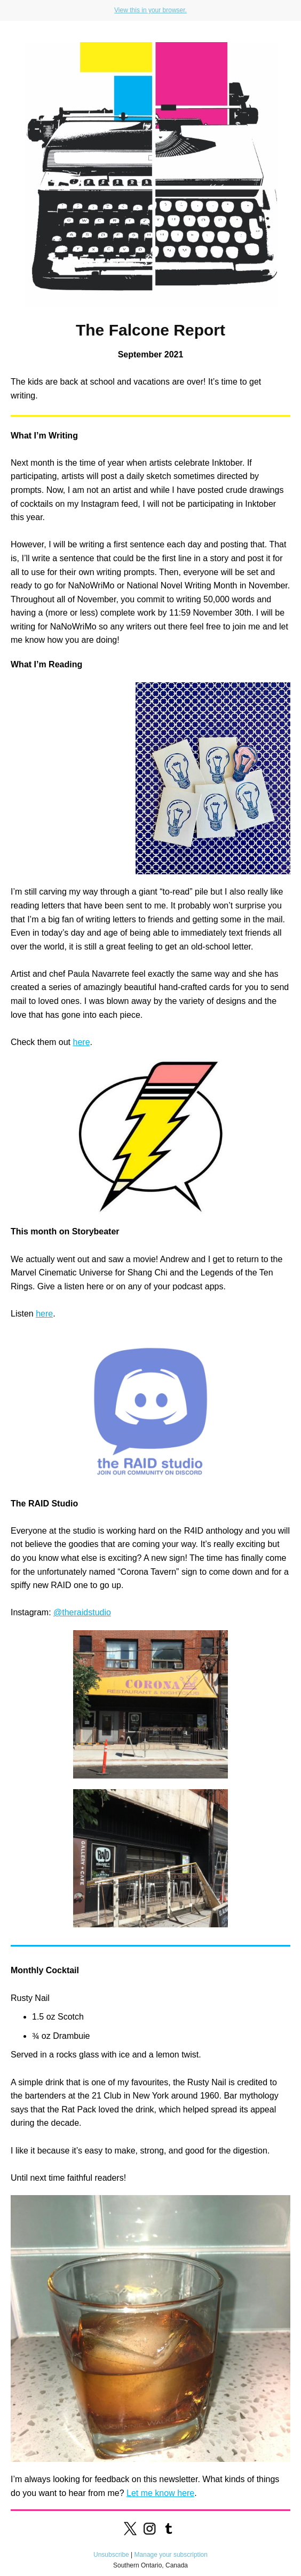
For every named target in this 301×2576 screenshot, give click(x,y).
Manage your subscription (171, 2554)
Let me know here (160, 2493)
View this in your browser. (150, 10)
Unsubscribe (111, 2554)
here (81, 1042)
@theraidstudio (82, 1612)
